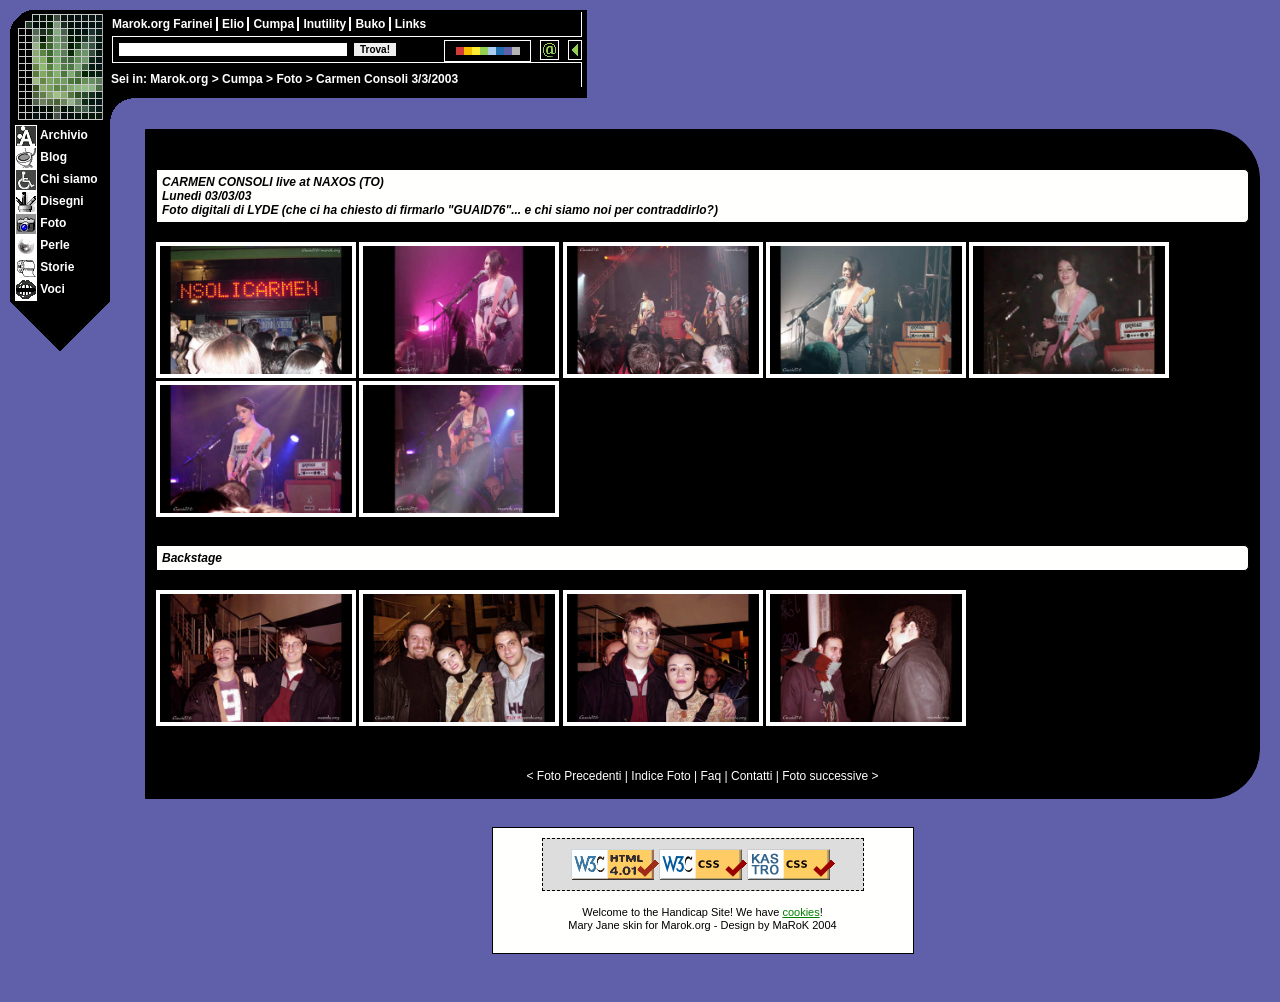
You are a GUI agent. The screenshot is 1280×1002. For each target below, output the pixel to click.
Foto (289, 79)
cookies (800, 912)
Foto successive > (830, 776)
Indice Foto (660, 776)
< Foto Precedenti (573, 776)
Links (410, 24)
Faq (711, 776)
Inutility (326, 24)
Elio (234, 24)
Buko (371, 24)
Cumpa (242, 79)
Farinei (194, 24)
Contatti (751, 776)
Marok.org (179, 79)
